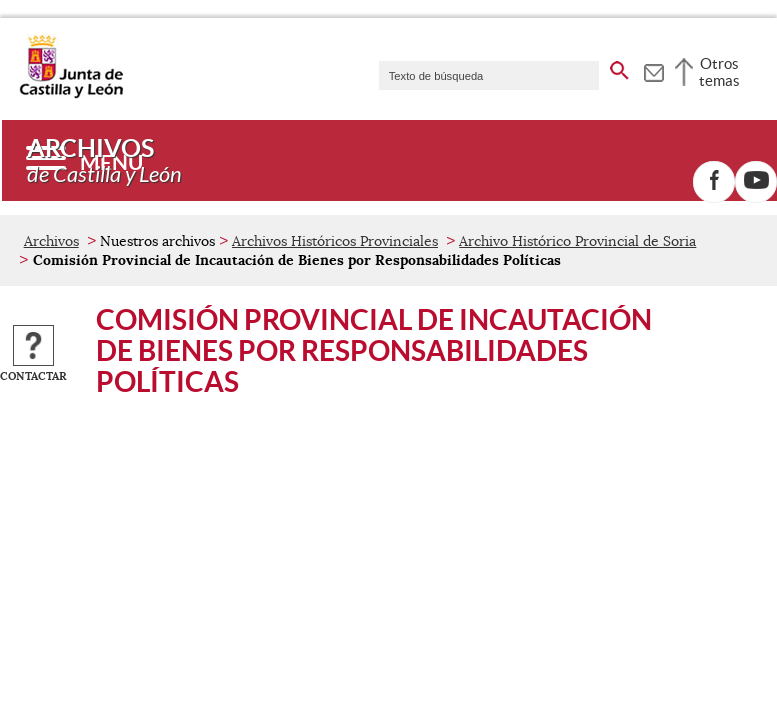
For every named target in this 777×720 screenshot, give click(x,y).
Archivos (51, 241)
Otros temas (719, 72)
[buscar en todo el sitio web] (619, 67)
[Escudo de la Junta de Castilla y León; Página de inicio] (71, 94)
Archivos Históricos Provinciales (335, 241)
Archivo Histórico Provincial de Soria (577, 241)
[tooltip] (653, 70)
